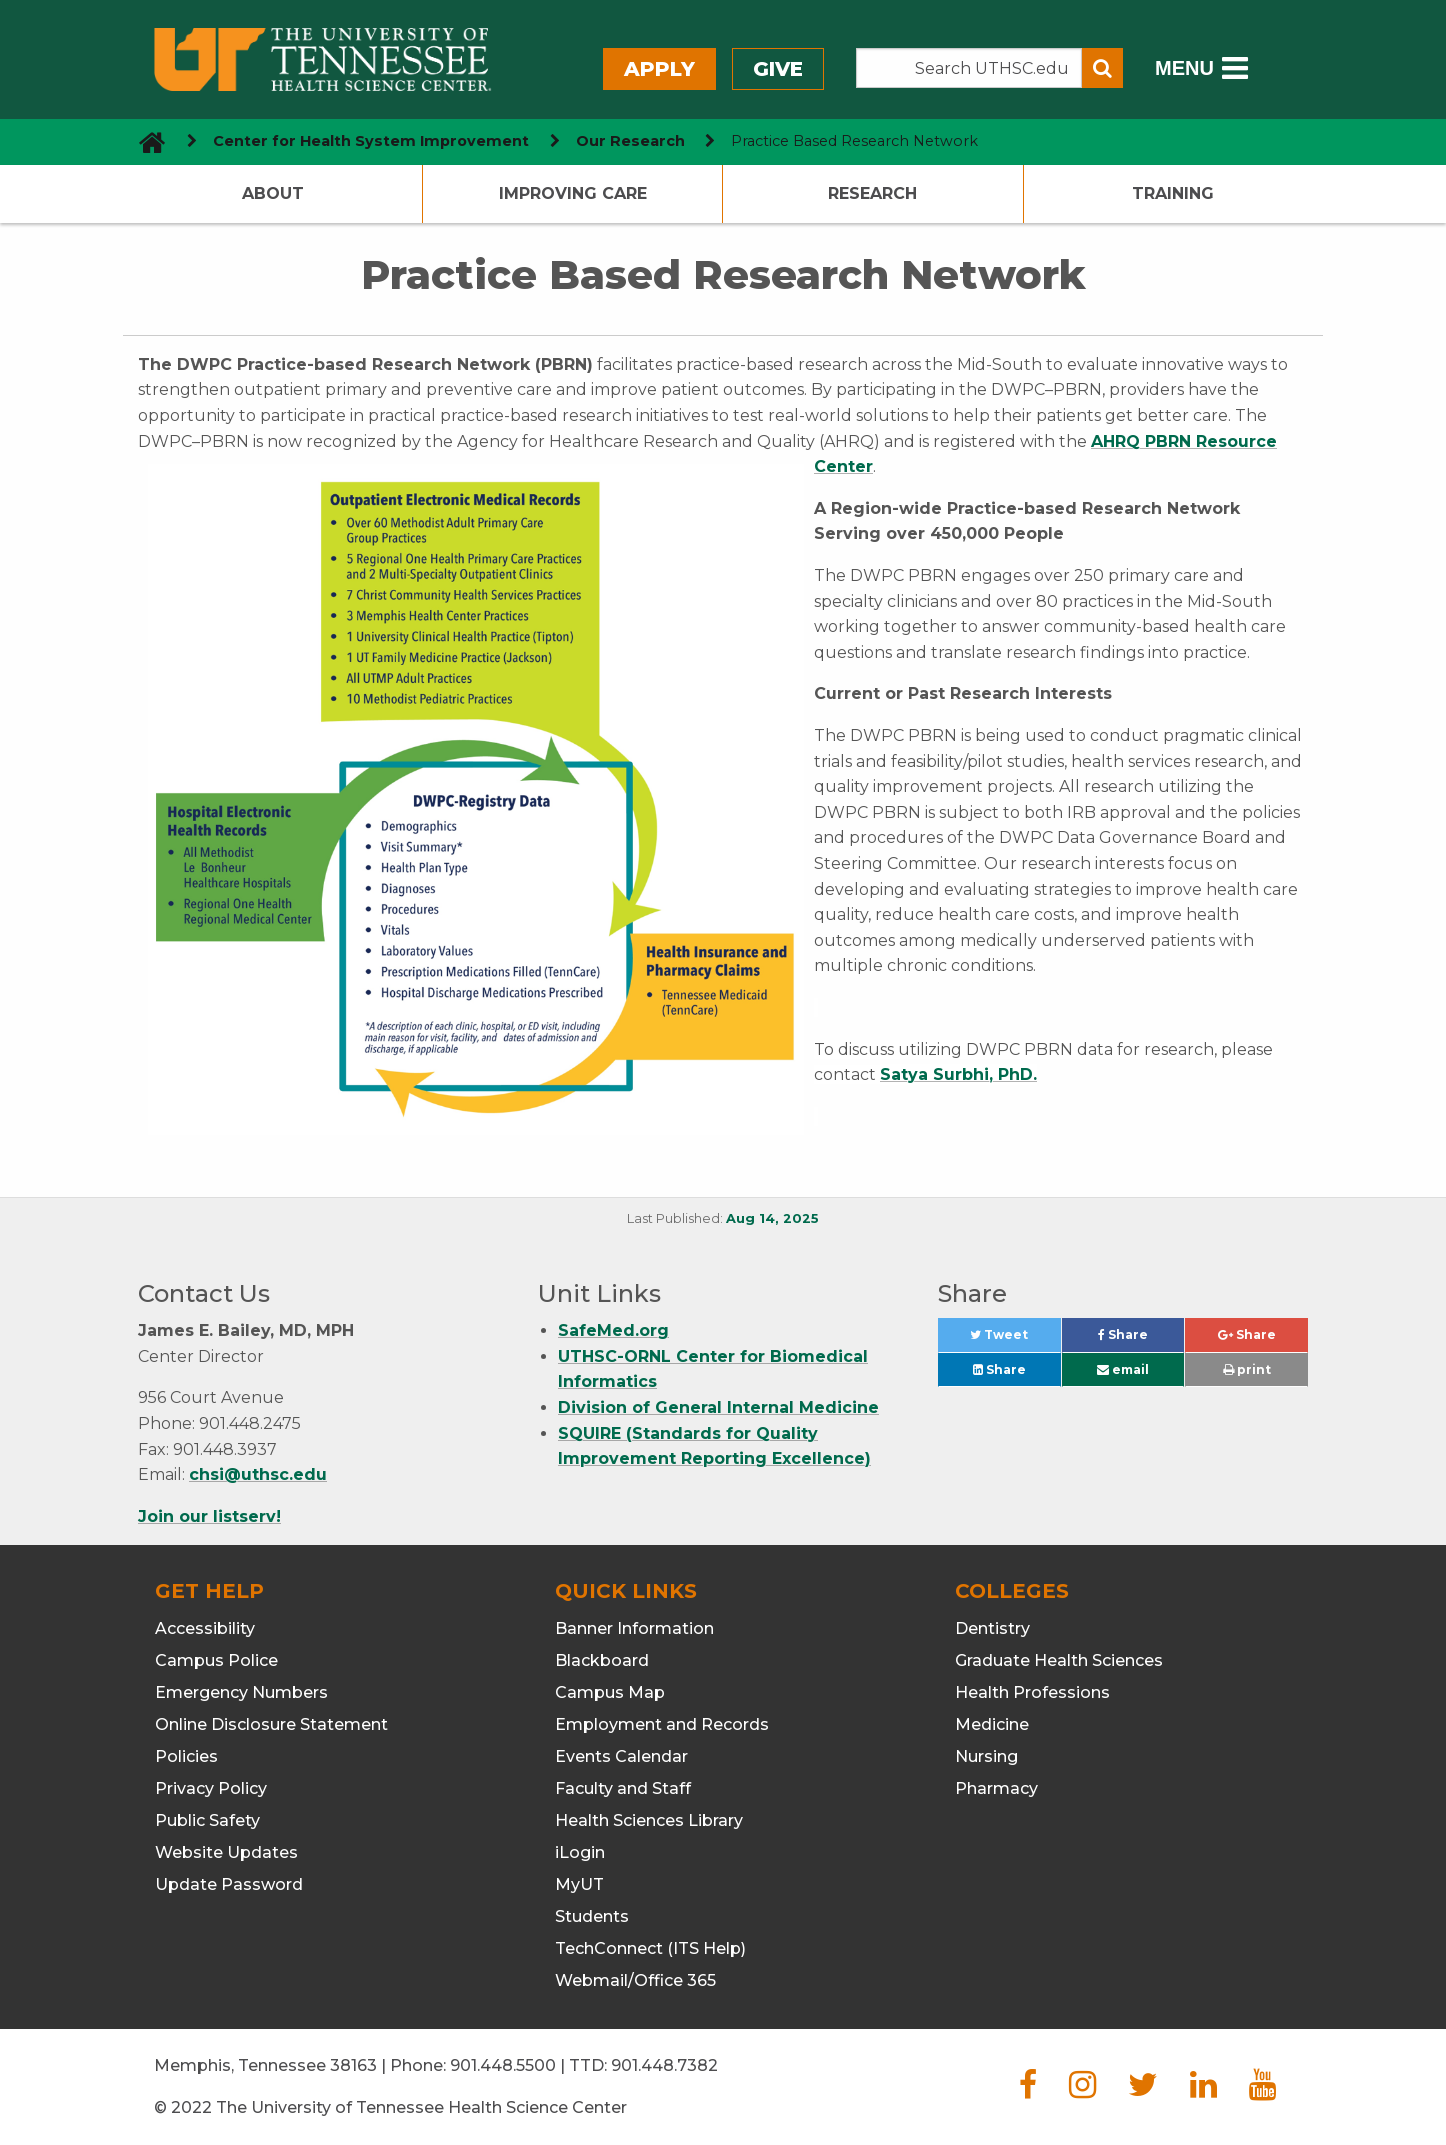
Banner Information (634, 1628)
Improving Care (573, 193)
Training (1173, 193)
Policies (186, 1756)
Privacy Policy (211, 1788)
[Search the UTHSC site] (969, 68)
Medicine (992, 1724)
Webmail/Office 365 (635, 1980)
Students (592, 1916)
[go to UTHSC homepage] (144, 141)
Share (1141, 1339)
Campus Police (216, 1660)
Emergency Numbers (241, 1692)
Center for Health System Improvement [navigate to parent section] (371, 141)
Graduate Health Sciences (1059, 1660)
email (1123, 1369)
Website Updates (226, 1852)
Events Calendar (621, 1756)
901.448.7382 (664, 2065)
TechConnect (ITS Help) (650, 1948)
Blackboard (602, 1660)
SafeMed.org (613, 1330)
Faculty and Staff (623, 1788)
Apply (659, 69)
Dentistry (992, 1628)
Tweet (1015, 1339)
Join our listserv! (209, 1516)
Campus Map (610, 1692)
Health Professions (1032, 1692)
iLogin (580, 1852)
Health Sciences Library (649, 1820)
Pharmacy (996, 1788)
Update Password (229, 1884)
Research (872, 193)
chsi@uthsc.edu (258, 1474)
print (1247, 1369)
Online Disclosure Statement (271, 1724)
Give (778, 69)
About (273, 193)
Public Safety (207, 1820)
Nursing (986, 1756)
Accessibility (205, 1628)
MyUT (579, 1884)
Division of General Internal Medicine (718, 1407)
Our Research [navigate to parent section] (630, 141)
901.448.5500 (503, 2065)
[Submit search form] (1102, 68)
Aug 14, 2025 (772, 1218)
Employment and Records (662, 1724)
